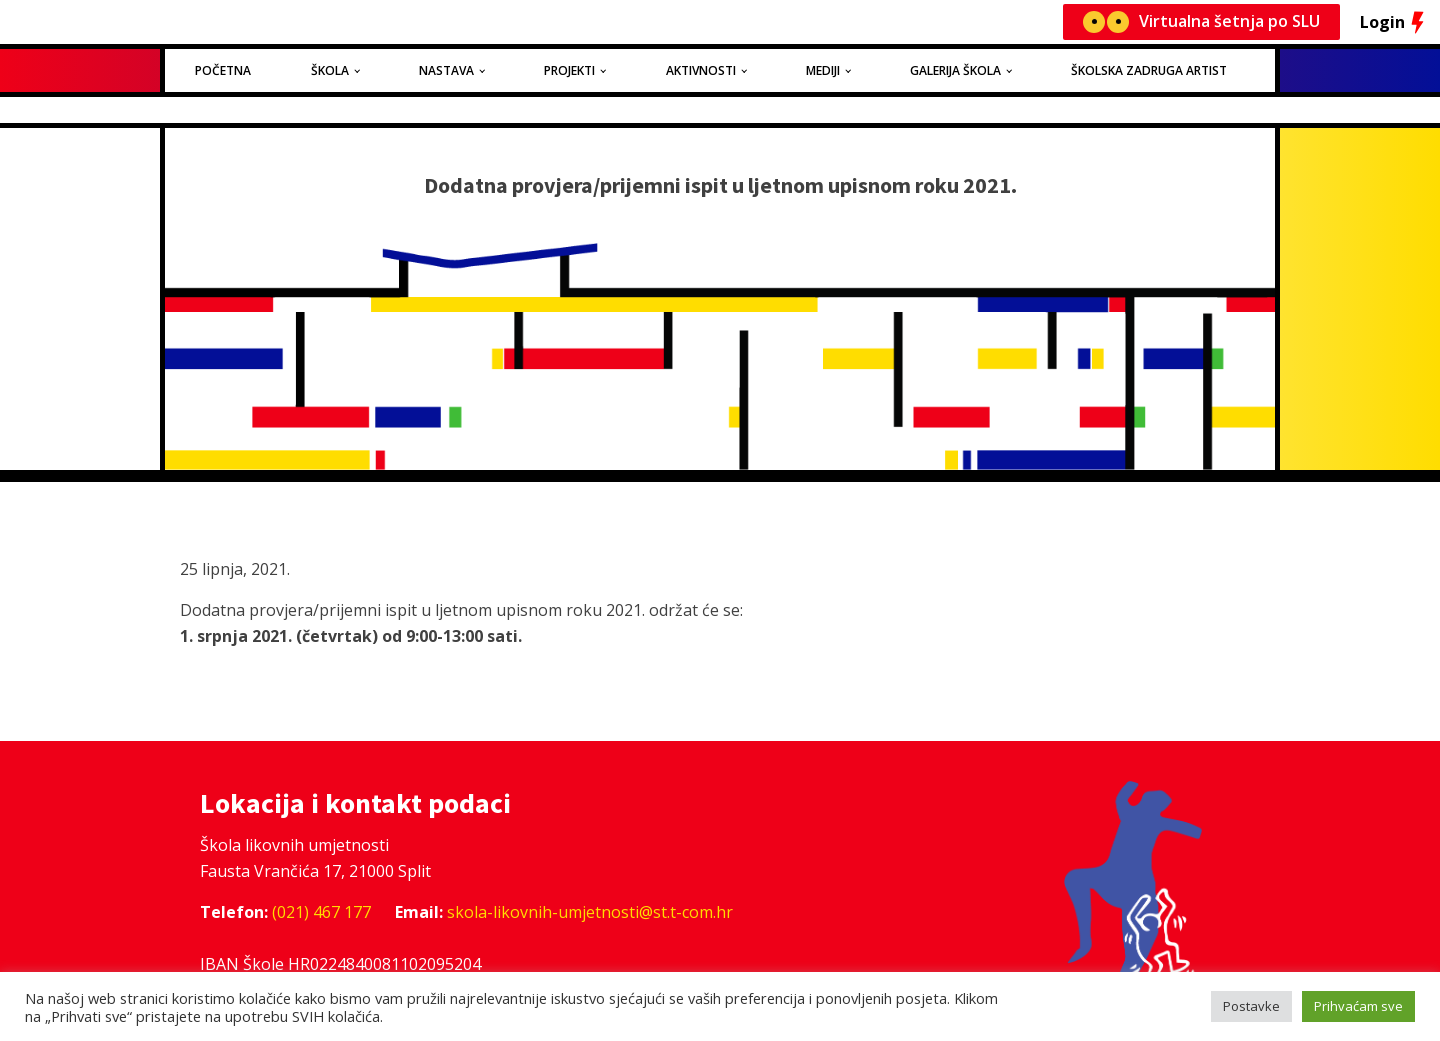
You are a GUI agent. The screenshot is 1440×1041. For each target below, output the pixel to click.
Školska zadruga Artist (1149, 70)
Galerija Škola (955, 70)
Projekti (569, 70)
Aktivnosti (701, 70)
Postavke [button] (1251, 1006)
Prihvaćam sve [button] (1358, 1006)
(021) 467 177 (321, 912)
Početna (223, 70)
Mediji (823, 70)
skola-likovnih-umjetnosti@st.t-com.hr (590, 912)
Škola (330, 70)
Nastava (446, 70)
